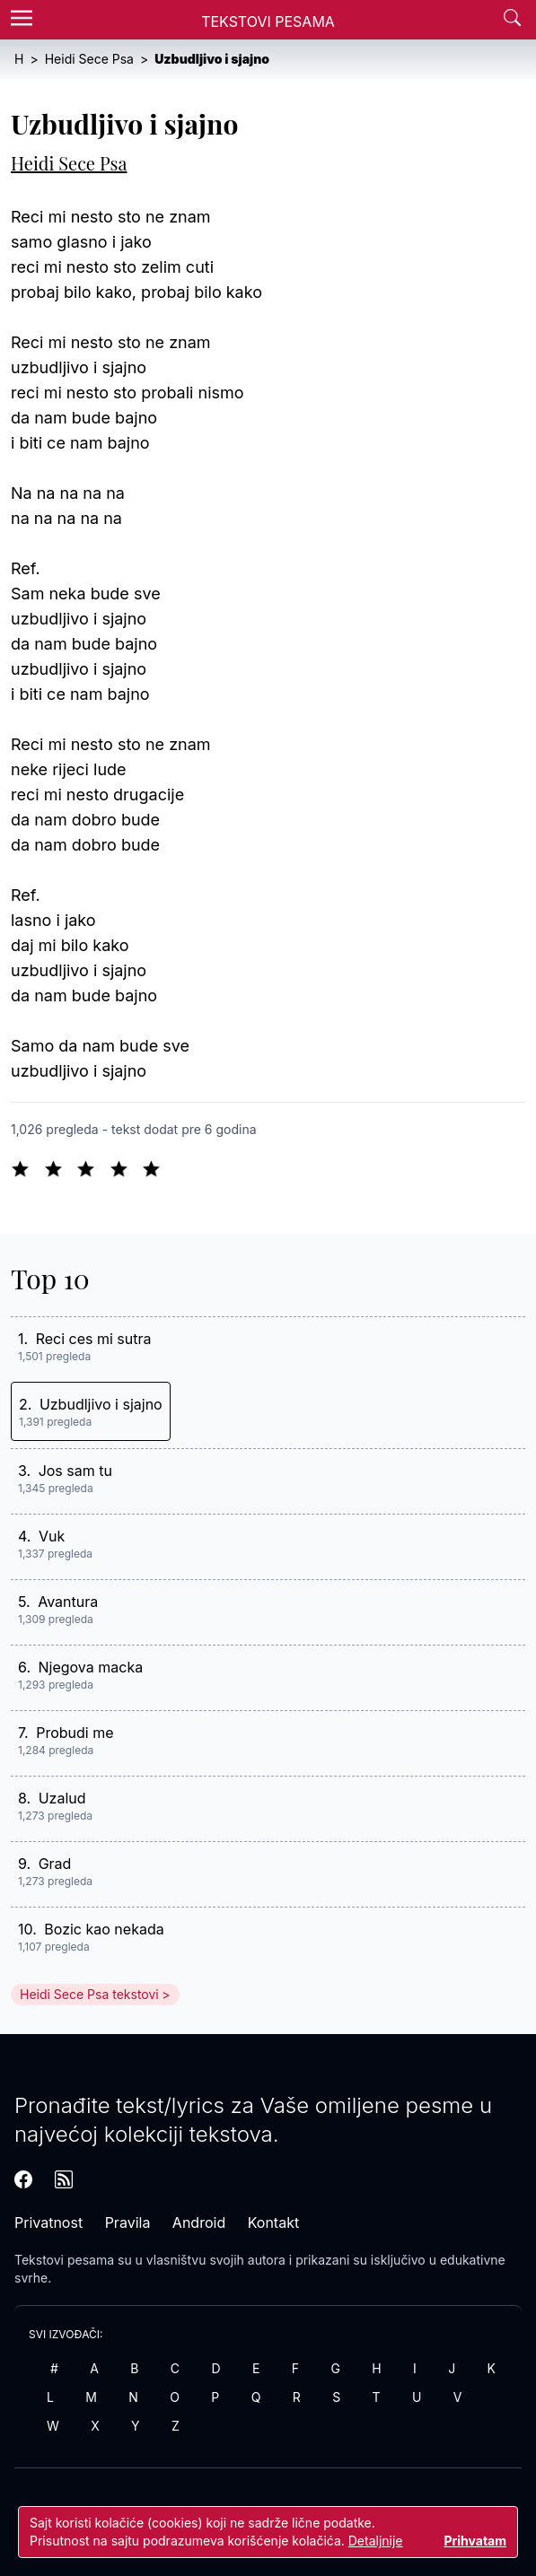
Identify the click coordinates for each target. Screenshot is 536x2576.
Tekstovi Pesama (268, 22)
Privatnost (48, 2222)
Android (198, 2222)
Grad (55, 1864)
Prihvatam (475, 2540)
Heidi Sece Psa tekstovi (89, 1994)
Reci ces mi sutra (94, 1339)
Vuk (52, 1536)
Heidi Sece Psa (69, 163)
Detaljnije (375, 2540)
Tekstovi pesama (64, 2259)
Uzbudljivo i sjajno (101, 1404)
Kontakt (273, 2222)
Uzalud (62, 1798)
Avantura (68, 1602)
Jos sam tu (75, 1471)
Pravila (128, 2222)
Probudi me (74, 1733)
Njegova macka (91, 1667)
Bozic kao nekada (103, 1929)
